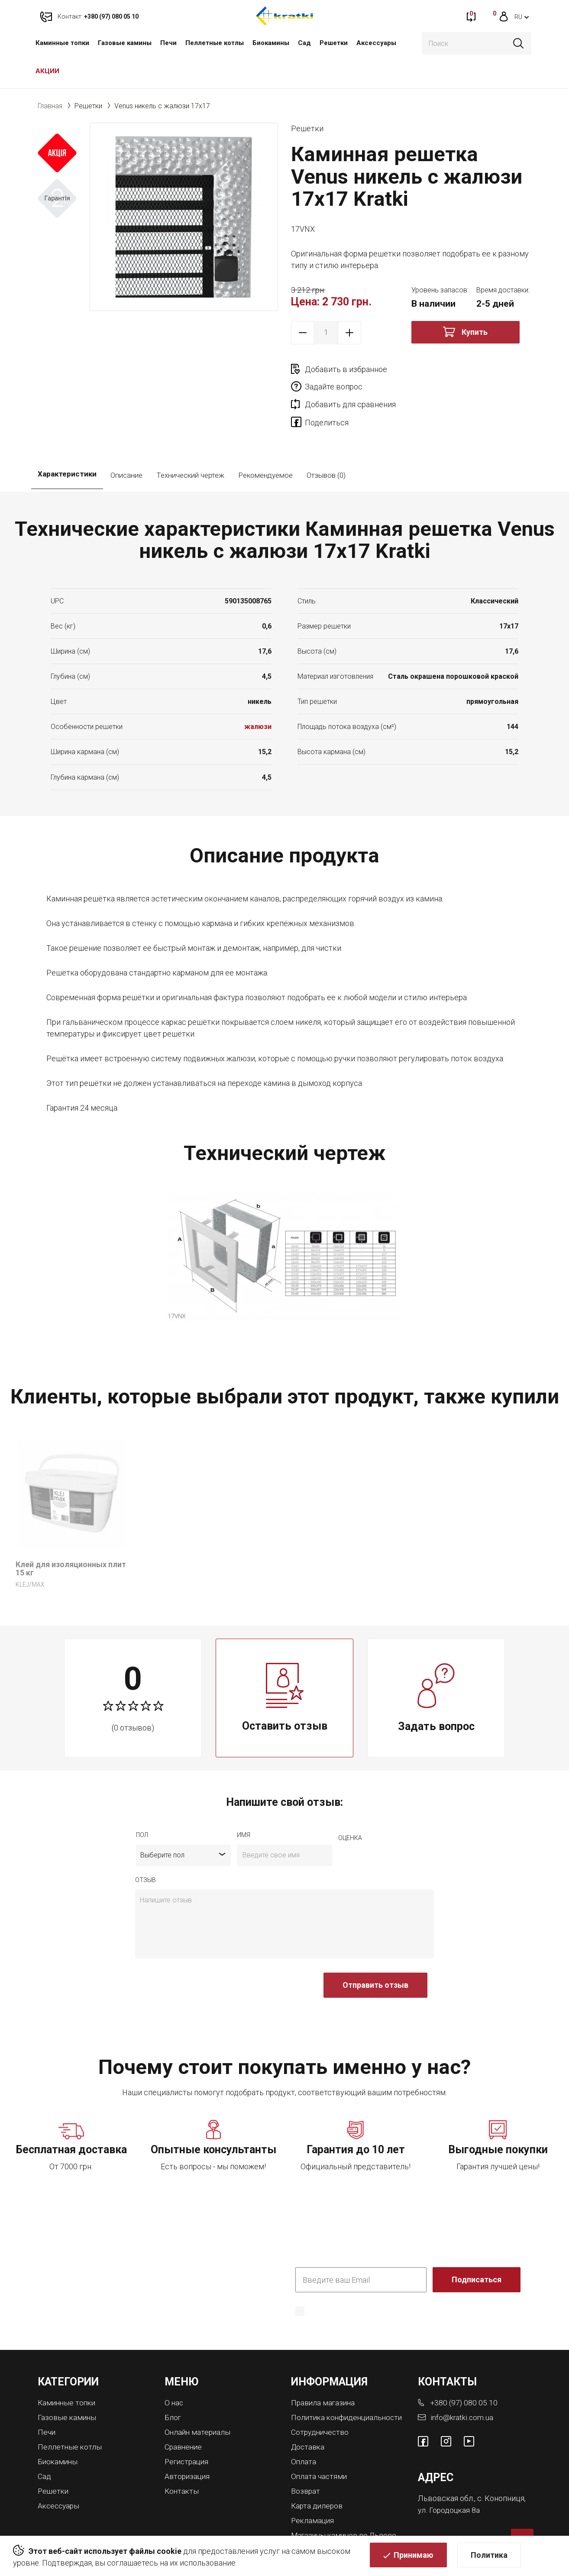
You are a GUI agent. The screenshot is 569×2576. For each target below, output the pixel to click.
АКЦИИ (47, 71)
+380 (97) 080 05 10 (464, 2368)
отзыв (145, 1846)
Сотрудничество (321, 2404)
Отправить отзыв (375, 1951)
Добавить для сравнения (350, 386)
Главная (50, 106)
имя (243, 1801)
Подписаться (477, 2245)
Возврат (306, 2461)
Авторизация (188, 2439)
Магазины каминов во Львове (346, 2504)
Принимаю (413, 2556)
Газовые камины (125, 43)
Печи (168, 43)
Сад (304, 43)
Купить (475, 332)
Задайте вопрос (454, 369)
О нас (174, 2368)
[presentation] (201, 1956)
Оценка (350, 1804)
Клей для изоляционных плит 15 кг (71, 1534)
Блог (173, 2382)
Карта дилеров (318, 2476)
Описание (126, 441)
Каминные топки (62, 43)
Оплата (304, 2433)
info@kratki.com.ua (461, 2382)
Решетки (334, 43)
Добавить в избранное (346, 369)
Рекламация (313, 2490)
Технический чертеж (190, 441)
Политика (489, 2556)
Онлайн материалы (199, 2396)
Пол (142, 1801)
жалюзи (258, 692)
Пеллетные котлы (214, 43)
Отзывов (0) (326, 441)
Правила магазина (324, 2368)
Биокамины (270, 43)
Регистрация (188, 2425)
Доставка (309, 2419)
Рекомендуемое (265, 441)
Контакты (182, 2454)
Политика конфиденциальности (348, 2289)
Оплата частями (319, 2447)
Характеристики (67, 441)
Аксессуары (376, 43)
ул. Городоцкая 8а (449, 2474)
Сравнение (184, 2411)
